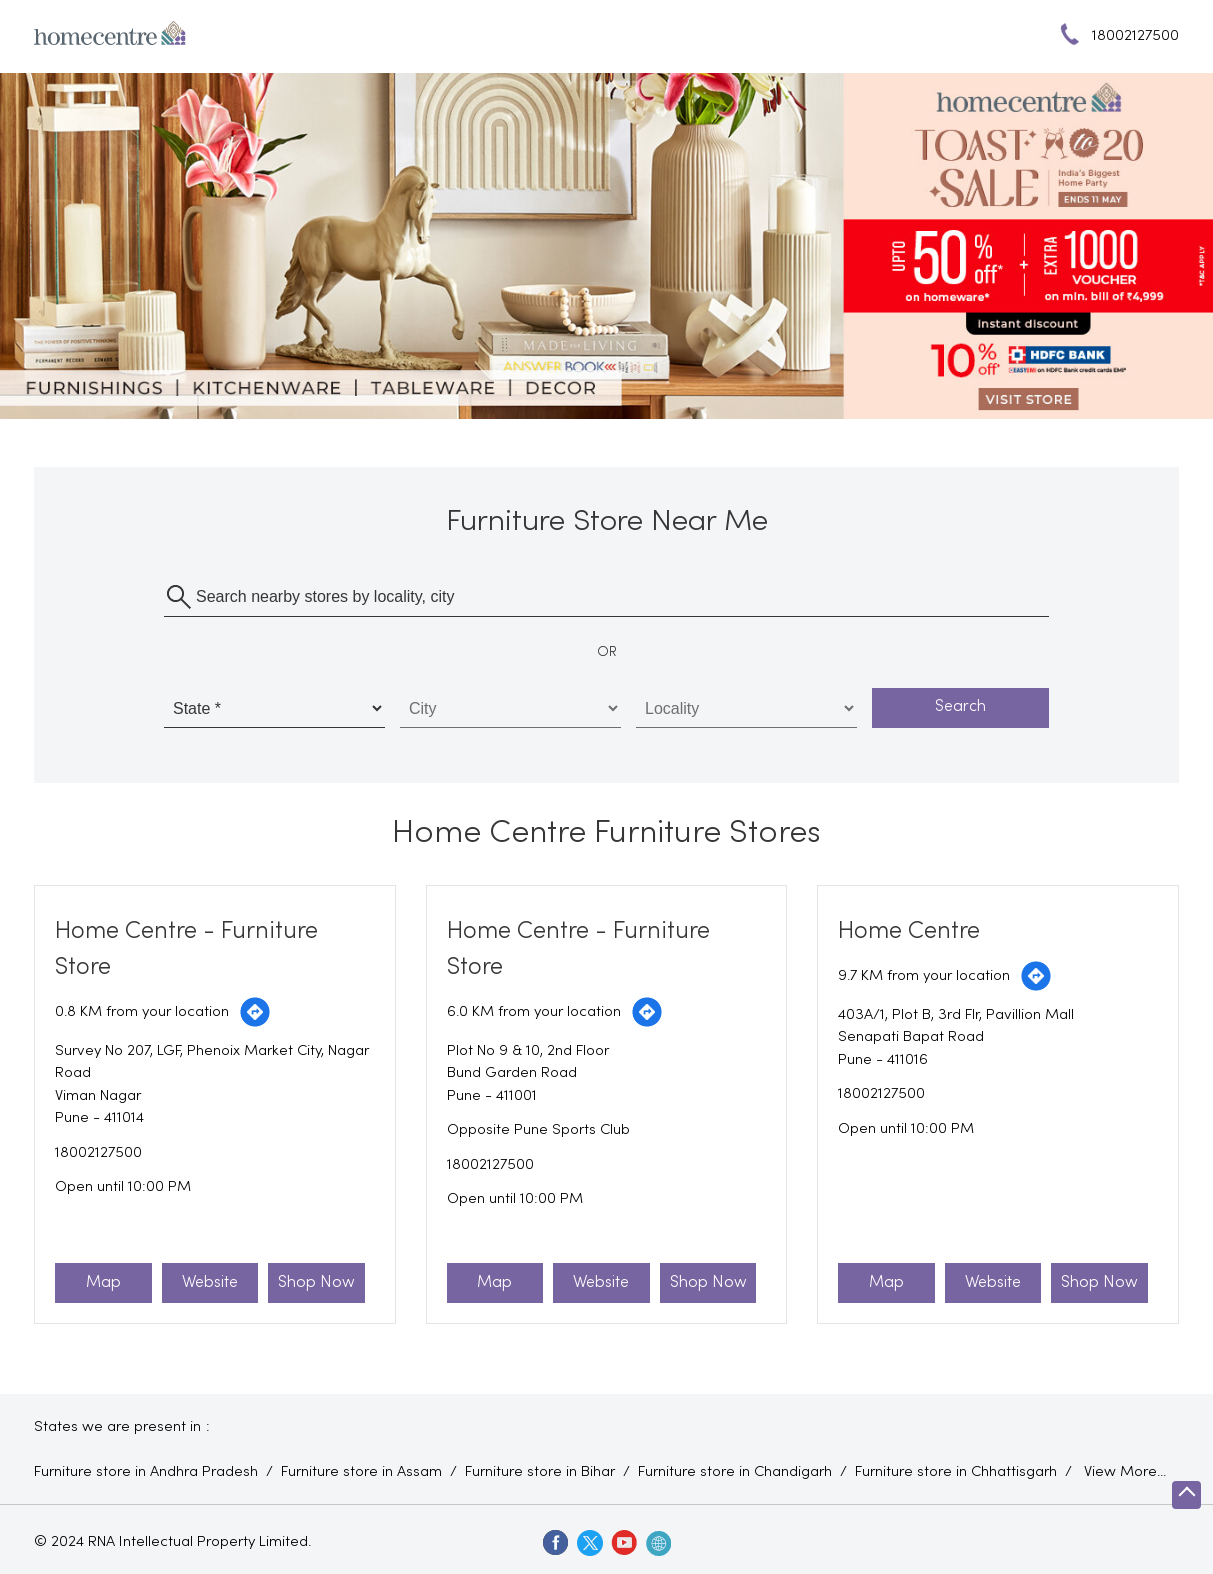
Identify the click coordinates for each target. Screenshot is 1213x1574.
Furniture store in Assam (361, 1472)
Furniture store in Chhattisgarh (956, 1472)
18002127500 (98, 1153)
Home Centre (909, 931)
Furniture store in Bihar (540, 1472)
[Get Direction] (255, 1012)
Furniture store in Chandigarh (735, 1472)
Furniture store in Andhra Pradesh (146, 1472)
